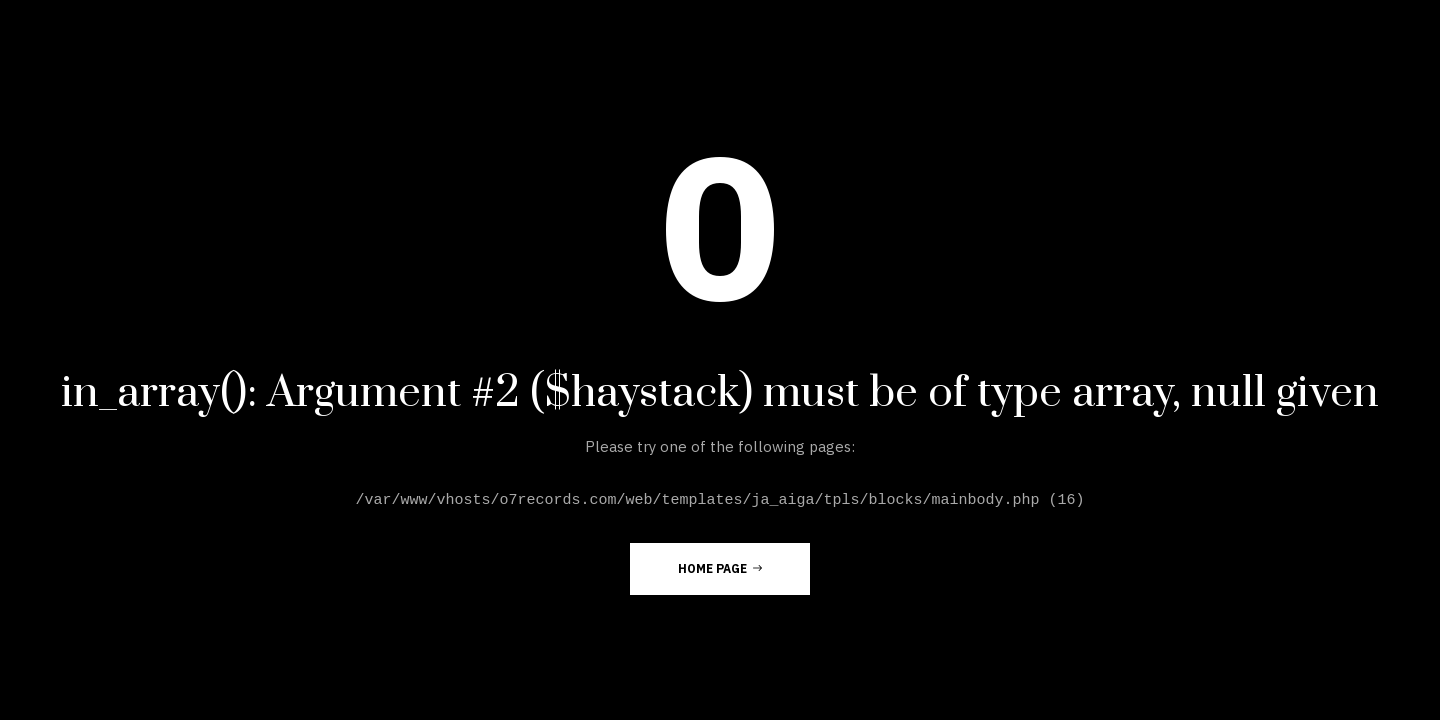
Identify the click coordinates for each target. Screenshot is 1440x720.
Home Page (720, 568)
